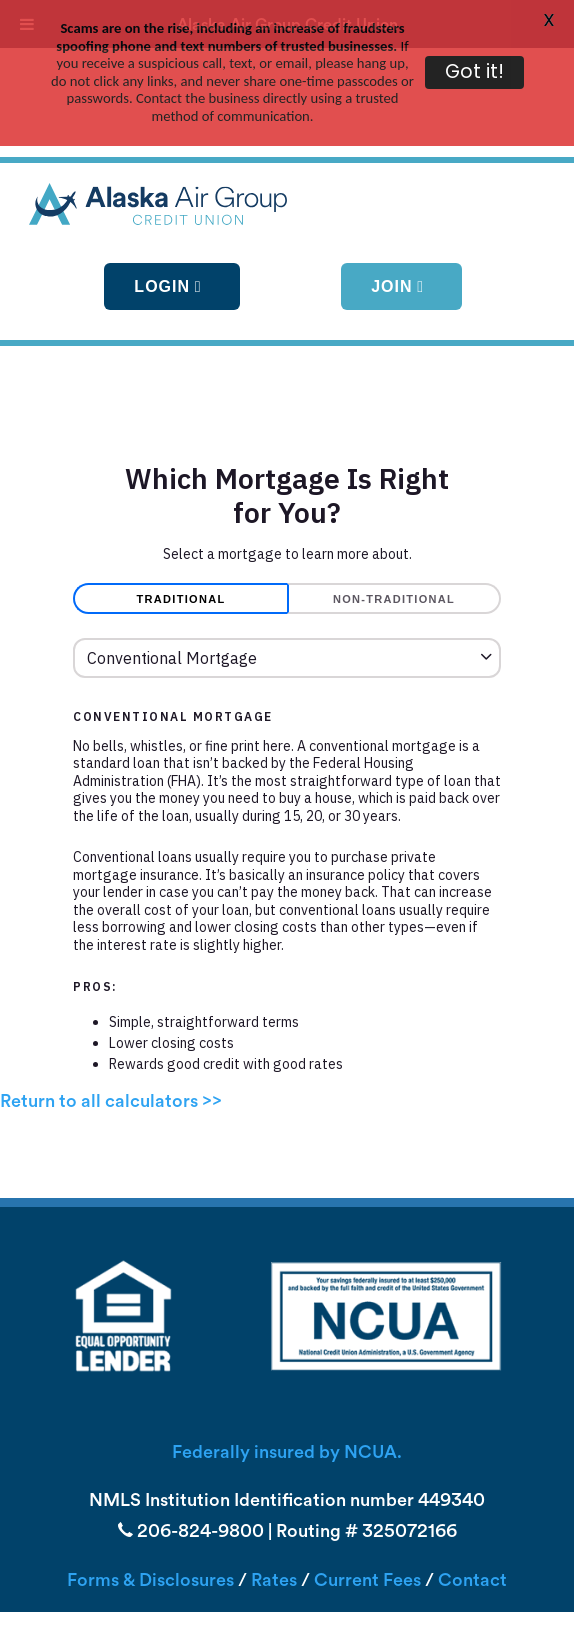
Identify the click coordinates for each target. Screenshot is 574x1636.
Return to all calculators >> (111, 1032)
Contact (472, 1511)
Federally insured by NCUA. (287, 1383)
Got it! (474, 71)
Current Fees (367, 1511)
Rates (274, 1511)
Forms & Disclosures (150, 1511)
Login (162, 216)
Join (391, 216)
